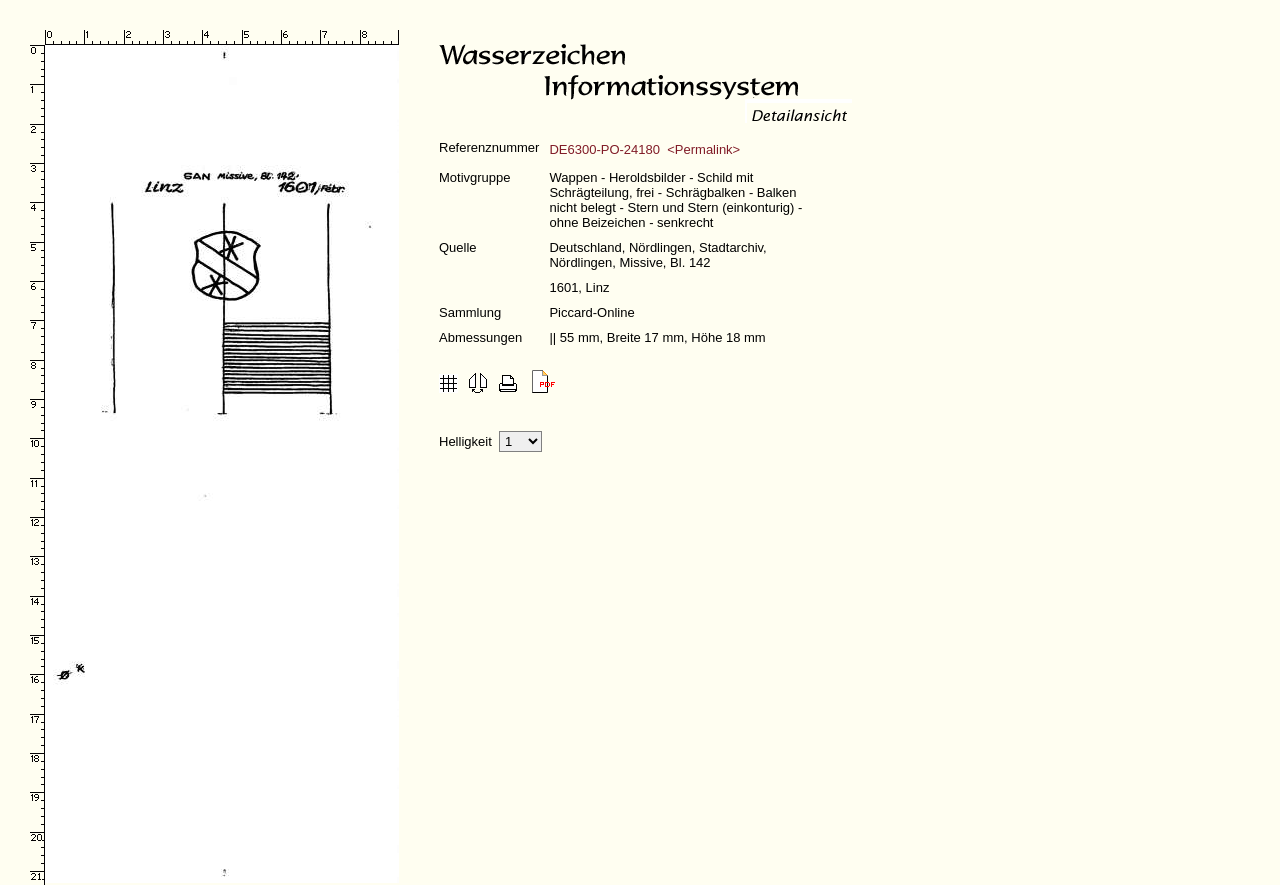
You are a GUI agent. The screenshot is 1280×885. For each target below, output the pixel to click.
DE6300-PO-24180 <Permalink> (644, 149)
